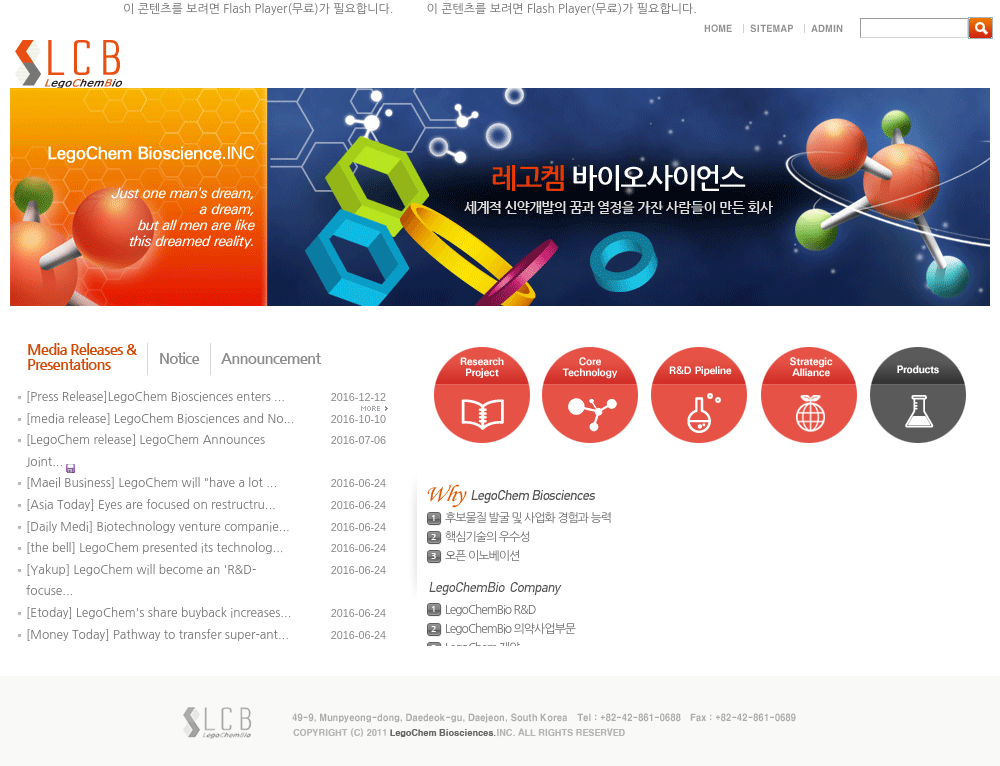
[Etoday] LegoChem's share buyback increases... (158, 613)
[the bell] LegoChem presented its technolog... (154, 548)
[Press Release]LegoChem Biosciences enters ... (155, 397)
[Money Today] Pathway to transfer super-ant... (157, 635)
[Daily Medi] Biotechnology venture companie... (158, 527)
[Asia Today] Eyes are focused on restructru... (151, 505)
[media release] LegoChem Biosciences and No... (160, 419)
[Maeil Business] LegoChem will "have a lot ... (151, 483)
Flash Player (559, 9)
